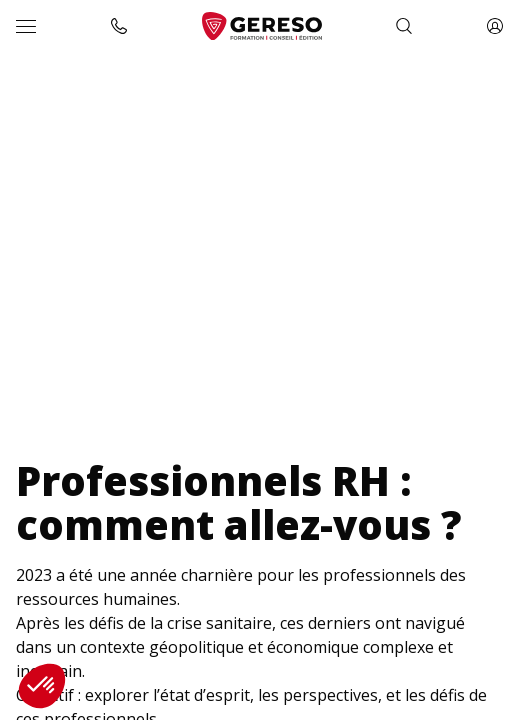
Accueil (36, 83)
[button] (42, 686)
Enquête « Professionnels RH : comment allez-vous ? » (235, 83)
